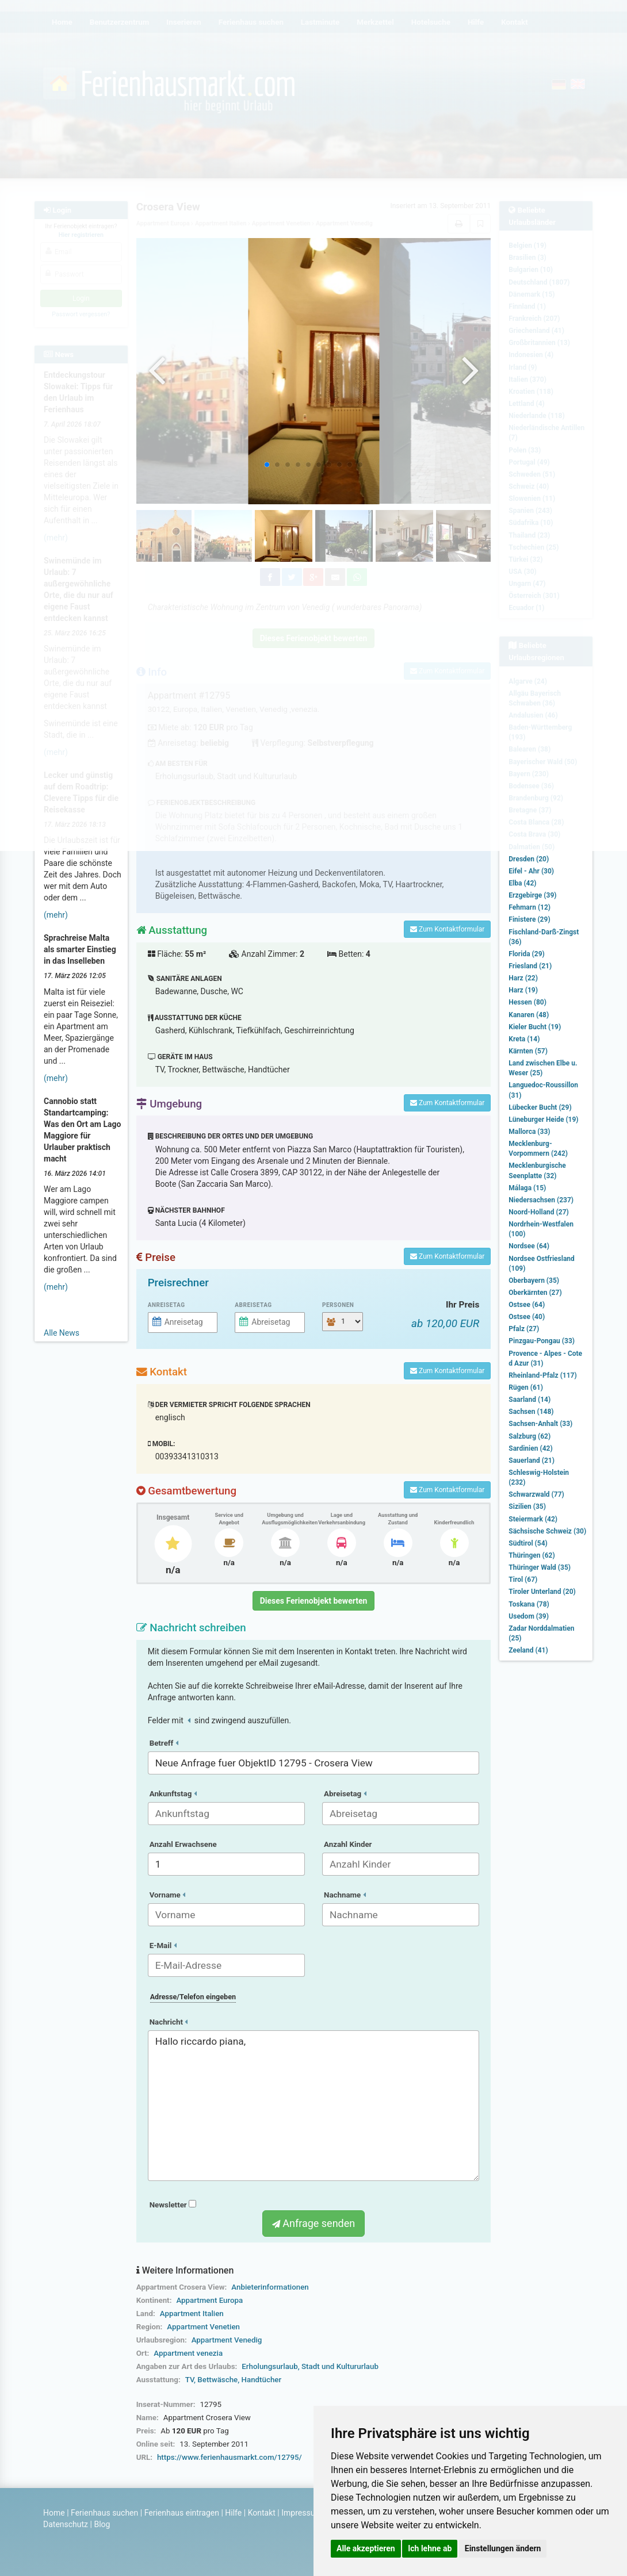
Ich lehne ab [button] (430, 2548)
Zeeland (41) (528, 1650)
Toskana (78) (529, 1604)
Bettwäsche (217, 2379)
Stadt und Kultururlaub (340, 2366)
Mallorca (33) (529, 1132)
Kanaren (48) (529, 1015)
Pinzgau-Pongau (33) (542, 1341)
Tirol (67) (523, 1579)
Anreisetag (166, 1305)
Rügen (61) (526, 1387)
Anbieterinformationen (269, 2287)
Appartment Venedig (227, 2340)
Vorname (167, 1895)
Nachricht (169, 2022)
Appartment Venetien (203, 2326)
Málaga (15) (527, 1188)
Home (54, 2512)
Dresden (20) (529, 859)
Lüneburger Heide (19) (543, 1120)
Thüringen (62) (532, 1555)
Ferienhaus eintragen (181, 2512)
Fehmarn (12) (529, 907)
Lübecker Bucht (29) (540, 1107)
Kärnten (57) (528, 1051)
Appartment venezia (188, 2353)
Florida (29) (526, 954)
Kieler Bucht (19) (535, 1027)
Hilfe (233, 2512)
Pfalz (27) (524, 1329)
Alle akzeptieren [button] (366, 2548)
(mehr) (56, 914)
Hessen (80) (527, 1002)
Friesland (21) (530, 966)
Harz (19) (523, 990)
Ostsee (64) (527, 1305)
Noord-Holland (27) (538, 1212)
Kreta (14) (524, 1039)
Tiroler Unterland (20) (542, 1592)
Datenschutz (65, 2524)
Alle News (61, 1332)
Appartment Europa (209, 2300)
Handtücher (262, 2379)
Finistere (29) (529, 919)
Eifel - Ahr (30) (531, 871)
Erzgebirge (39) (532, 895)
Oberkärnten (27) (535, 1293)
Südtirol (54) (528, 1543)
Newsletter (173, 2205)
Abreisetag (253, 1305)
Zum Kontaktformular (447, 929)
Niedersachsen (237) (541, 1200)
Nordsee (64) (529, 1246)
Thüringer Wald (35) (540, 1567)
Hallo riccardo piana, (314, 2105)
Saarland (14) (529, 1400)
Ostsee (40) (527, 1317)
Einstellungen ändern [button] (503, 2548)
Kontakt (262, 2512)
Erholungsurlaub (269, 2366)
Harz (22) (523, 978)
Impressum (301, 2512)
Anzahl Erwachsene (183, 1844)
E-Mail (163, 1945)
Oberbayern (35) (534, 1280)
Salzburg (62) (529, 1436)
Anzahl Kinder (348, 1844)
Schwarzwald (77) (536, 1494)
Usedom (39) (529, 1616)
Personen (338, 1305)
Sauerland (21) (532, 1460)
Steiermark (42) (533, 1519)
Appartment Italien (192, 2313)
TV (189, 2379)
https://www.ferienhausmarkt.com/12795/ (229, 2457)
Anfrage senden (313, 2223)
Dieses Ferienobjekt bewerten (314, 1600)
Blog (102, 2524)
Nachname (345, 1895)
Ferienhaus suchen (104, 2512)
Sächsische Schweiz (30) (547, 1531)
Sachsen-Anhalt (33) (540, 1424)
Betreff (164, 1743)
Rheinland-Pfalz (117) (542, 1375)
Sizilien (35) (527, 1506)
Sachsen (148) (531, 1412)
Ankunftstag (173, 1793)
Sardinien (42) (530, 1448)
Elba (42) (522, 883)
